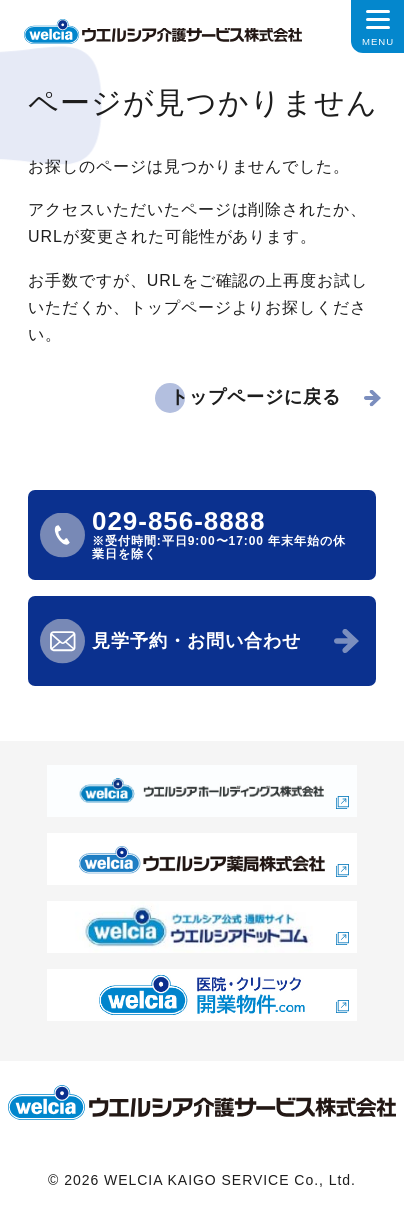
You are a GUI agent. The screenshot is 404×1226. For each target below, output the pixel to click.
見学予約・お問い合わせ (196, 641)
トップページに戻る (255, 397)
